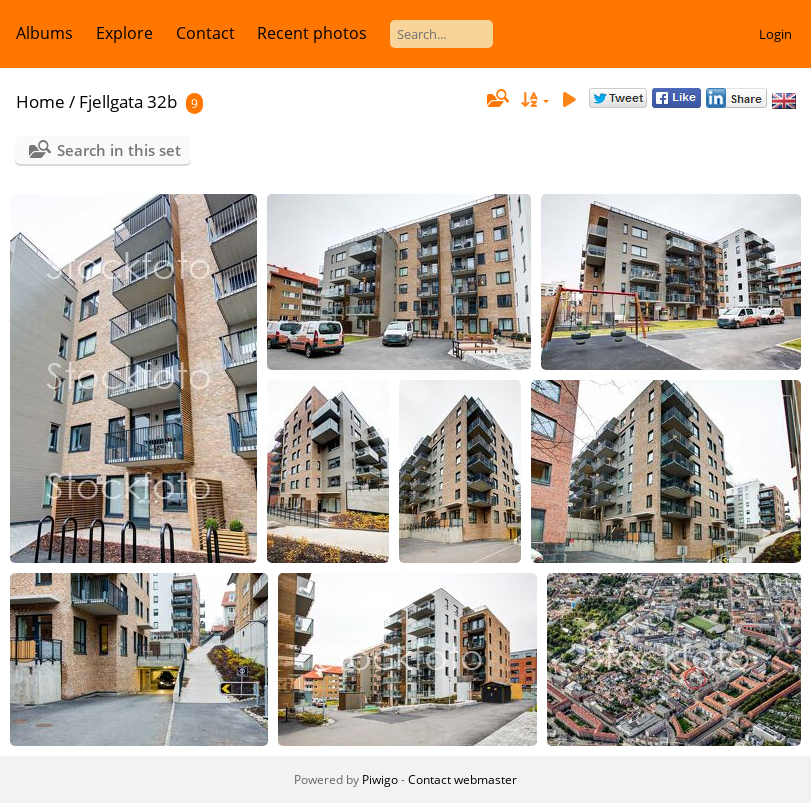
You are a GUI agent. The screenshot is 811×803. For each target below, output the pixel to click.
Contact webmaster (462, 779)
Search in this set (119, 150)
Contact (205, 33)
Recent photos (312, 33)
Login (775, 34)
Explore (124, 33)
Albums (44, 33)
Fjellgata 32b (128, 101)
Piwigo (380, 779)
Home (40, 101)
